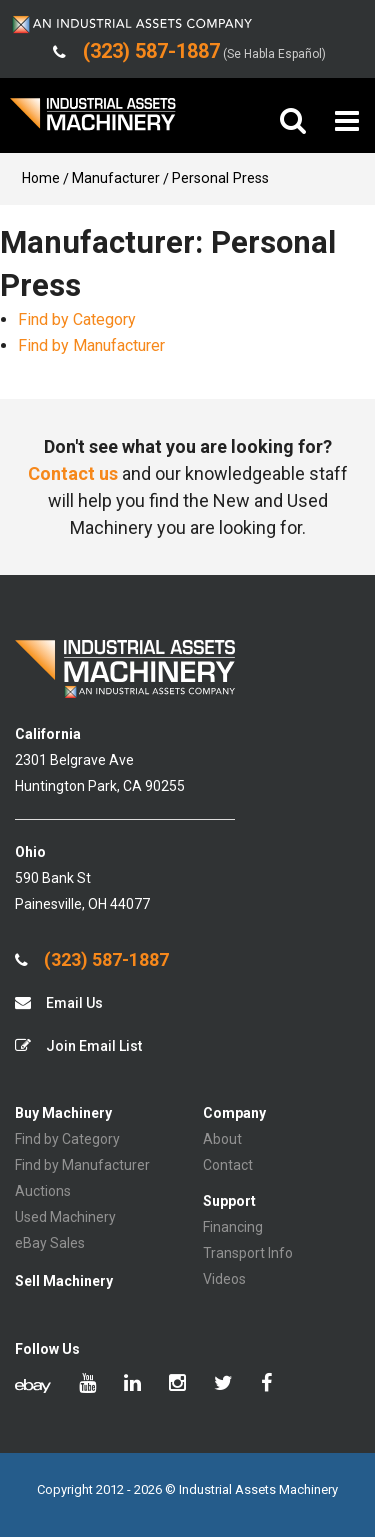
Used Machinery (65, 1217)
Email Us (59, 1002)
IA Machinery (93, 121)
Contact (228, 1165)
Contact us (73, 473)
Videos (224, 1279)
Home (41, 178)
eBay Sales (50, 1243)
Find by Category (77, 319)
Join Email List (78, 1045)
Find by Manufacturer (91, 345)
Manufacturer (116, 178)
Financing (233, 1227)
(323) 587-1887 (92, 960)
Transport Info (248, 1253)
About (222, 1139)
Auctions (43, 1191)
